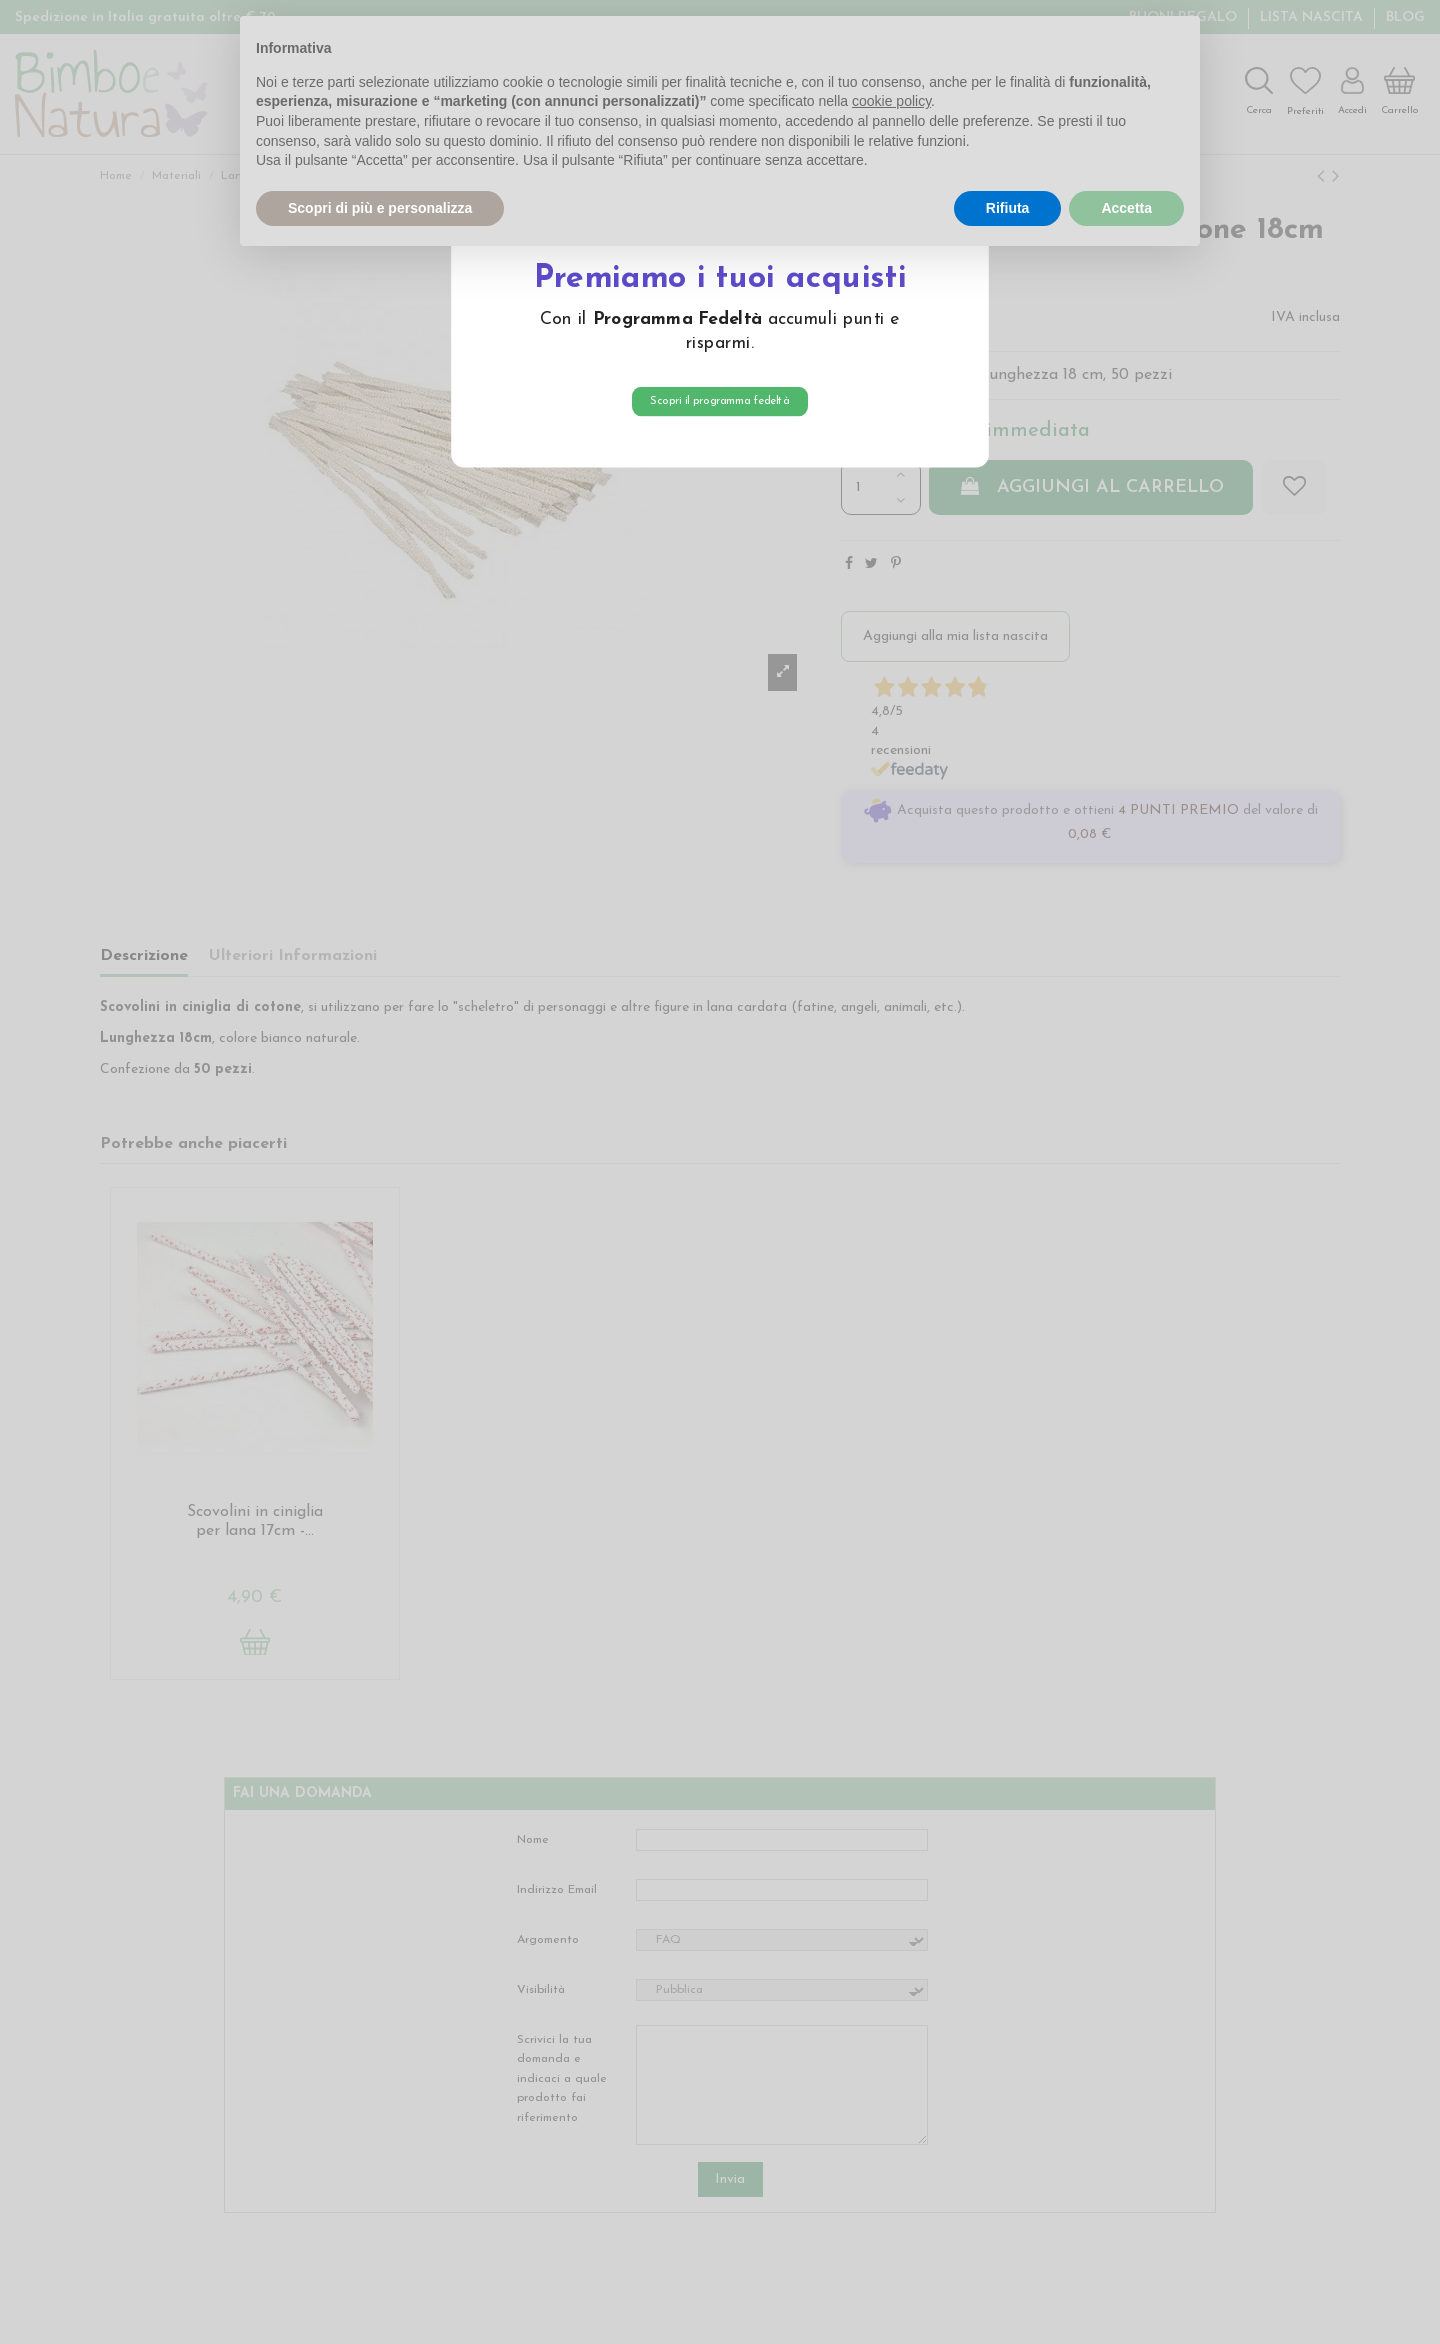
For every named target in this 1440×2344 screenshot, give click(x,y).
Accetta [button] (1126, 208)
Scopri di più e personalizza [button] (380, 208)
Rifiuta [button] (1008, 208)
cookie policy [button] (891, 101)
